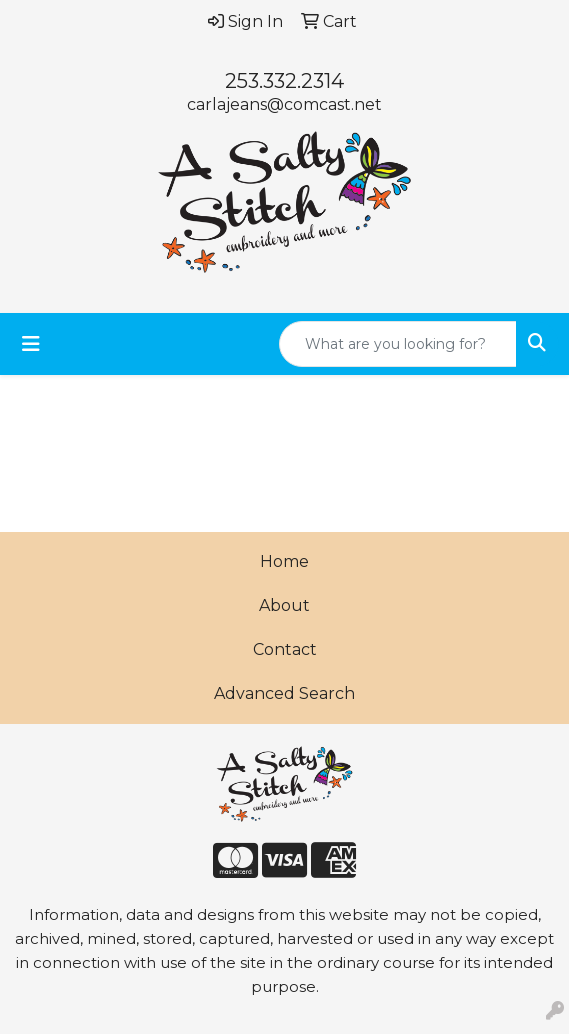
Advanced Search (284, 693)
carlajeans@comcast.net (284, 104)
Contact (285, 649)
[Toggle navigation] (31, 344)
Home (284, 561)
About (284, 605)
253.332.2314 (284, 81)
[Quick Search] (398, 344)
